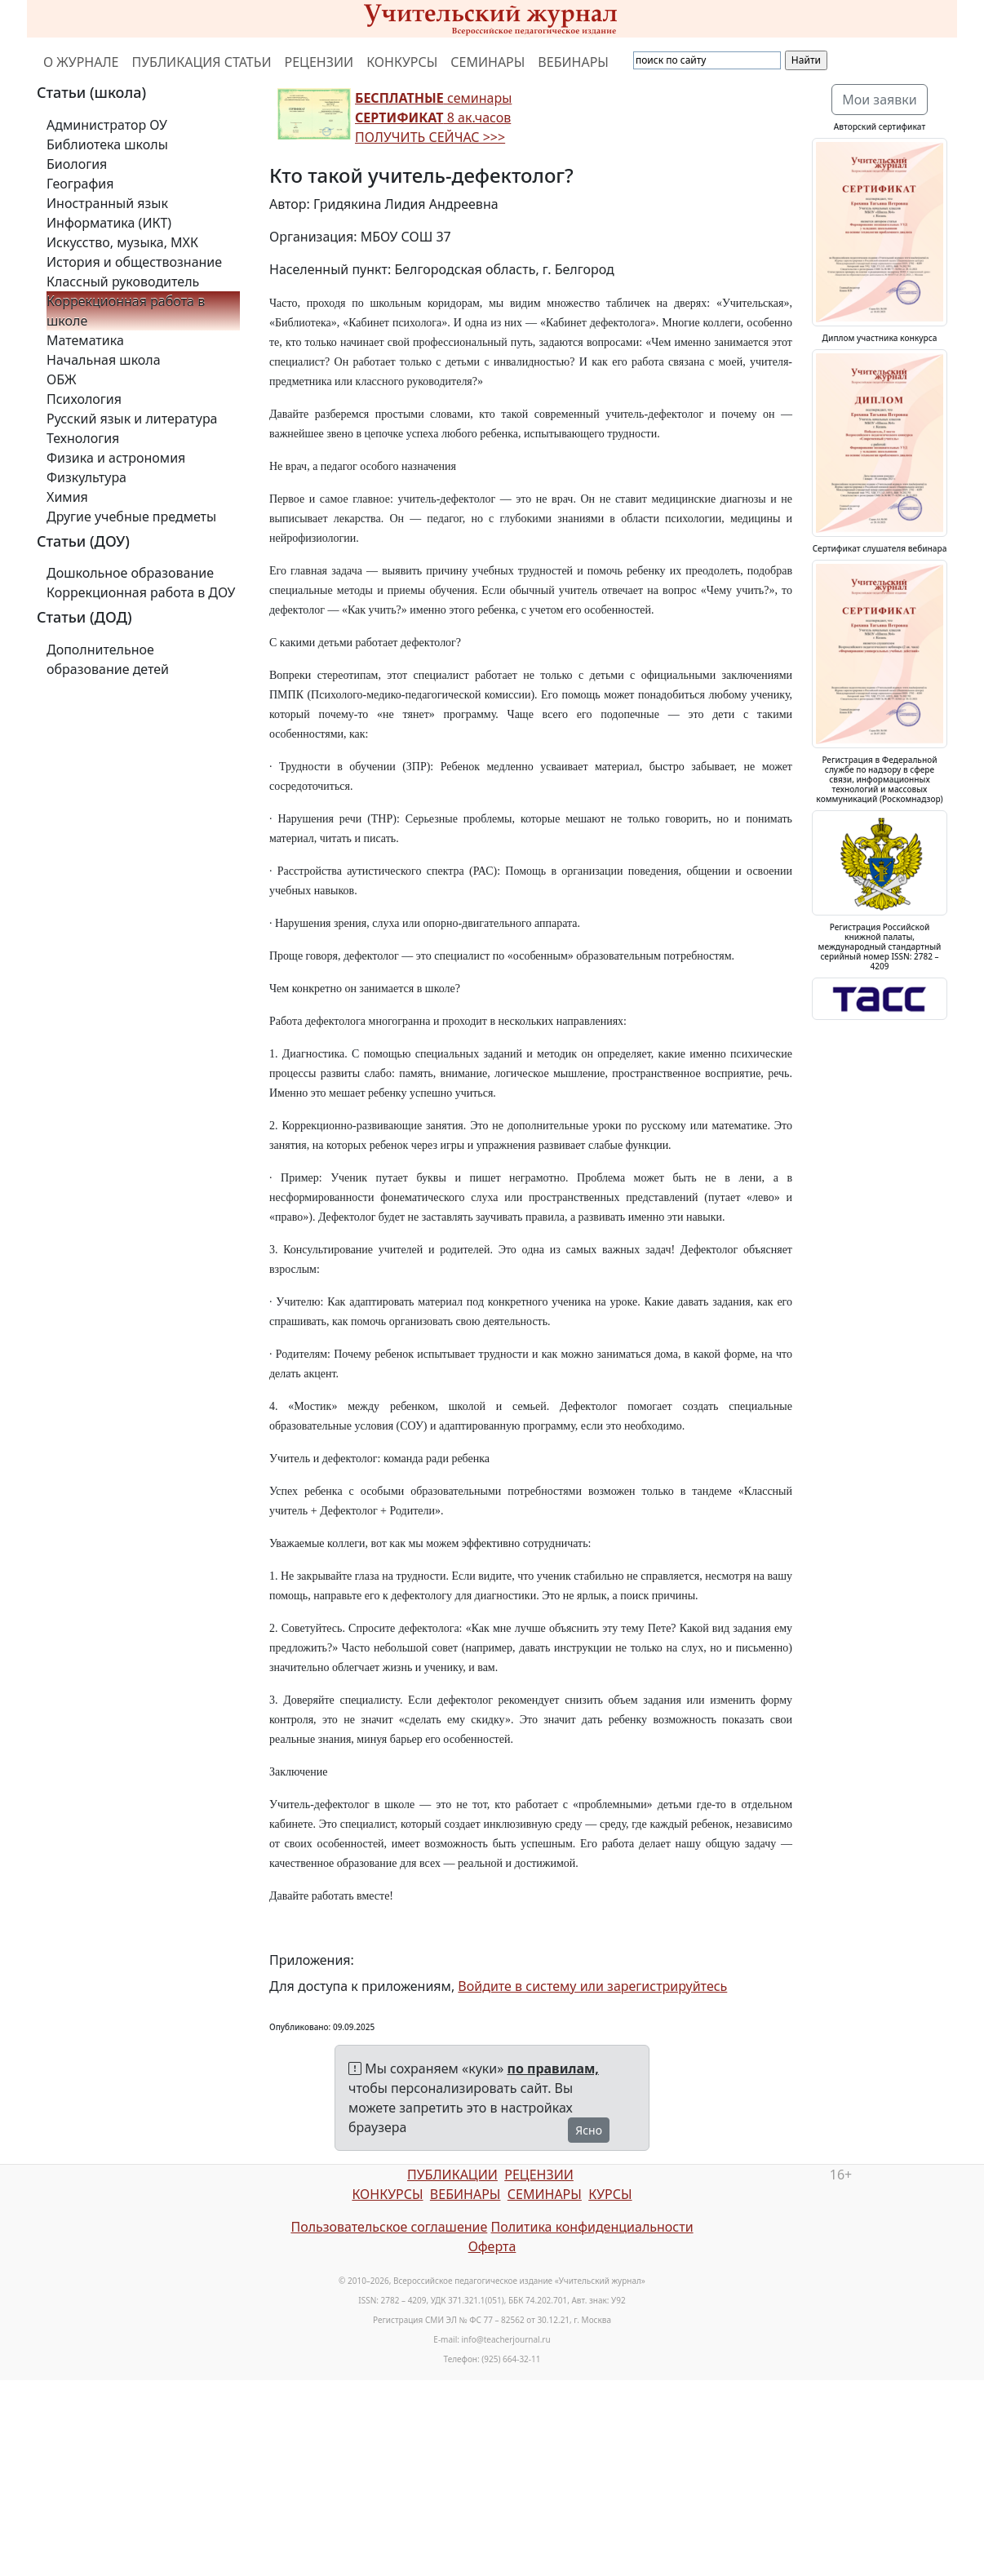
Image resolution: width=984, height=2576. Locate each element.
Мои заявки (879, 100)
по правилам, (553, 2068)
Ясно (588, 2130)
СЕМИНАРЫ (487, 62)
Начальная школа (104, 360)
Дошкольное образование (130, 573)
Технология (83, 438)
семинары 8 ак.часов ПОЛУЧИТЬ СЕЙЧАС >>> (433, 117)
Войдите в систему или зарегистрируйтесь (592, 1986)
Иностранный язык (107, 203)
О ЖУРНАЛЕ (81, 62)
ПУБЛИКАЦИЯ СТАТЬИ (202, 62)
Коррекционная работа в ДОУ (141, 592)
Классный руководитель (123, 281)
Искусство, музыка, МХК (122, 242)
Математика (85, 340)
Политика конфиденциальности (592, 2227)
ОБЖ (61, 379)
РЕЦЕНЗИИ (319, 62)
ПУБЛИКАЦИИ (452, 2175)
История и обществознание (134, 262)
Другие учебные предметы (131, 516)
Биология (77, 164)
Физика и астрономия (116, 458)
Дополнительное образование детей (108, 659)
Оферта (492, 2246)
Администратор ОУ (107, 125)
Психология (84, 399)
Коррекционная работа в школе (126, 311)
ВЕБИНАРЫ (573, 62)
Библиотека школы (107, 144)
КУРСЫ (610, 2194)
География (80, 184)
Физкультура (86, 477)
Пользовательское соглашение (388, 2227)
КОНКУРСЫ (401, 62)
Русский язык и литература (132, 419)
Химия (67, 497)
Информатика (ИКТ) (109, 223)
